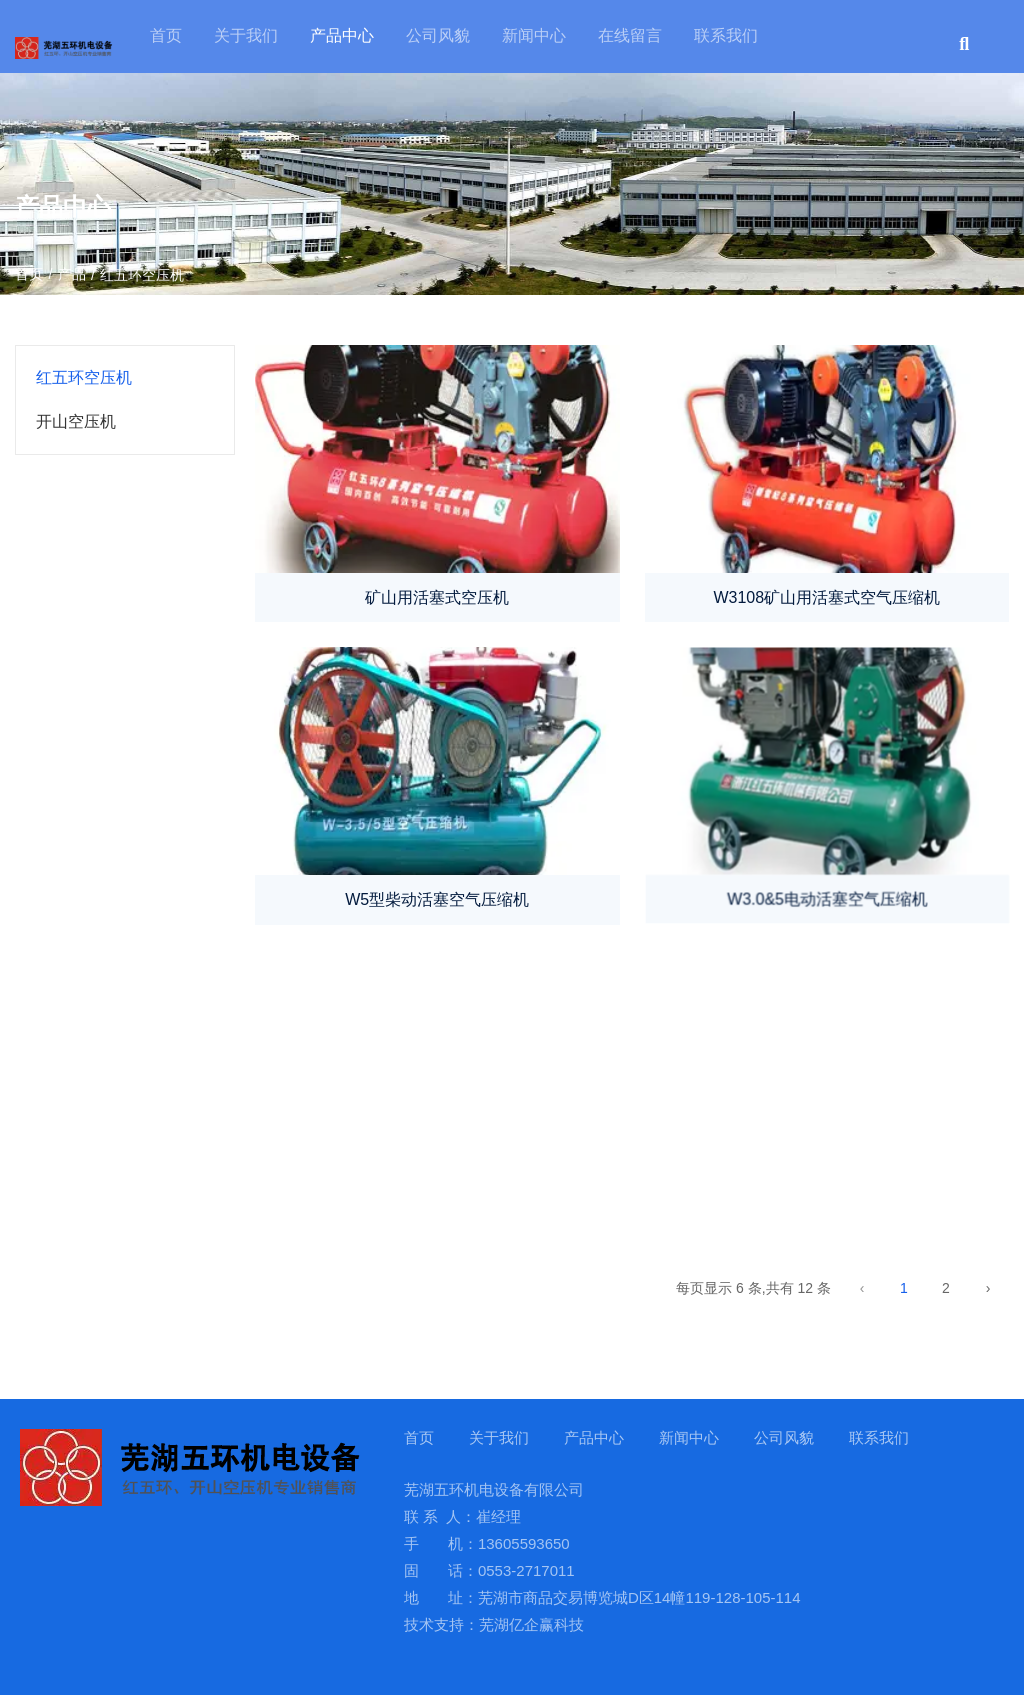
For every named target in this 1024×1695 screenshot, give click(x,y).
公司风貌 (438, 35)
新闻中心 (534, 35)
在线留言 (630, 35)
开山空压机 (76, 421)
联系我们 (726, 35)
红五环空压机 (84, 377)
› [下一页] (988, 1288)
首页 (166, 35)
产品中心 (342, 35)
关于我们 (246, 35)
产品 (72, 274)
